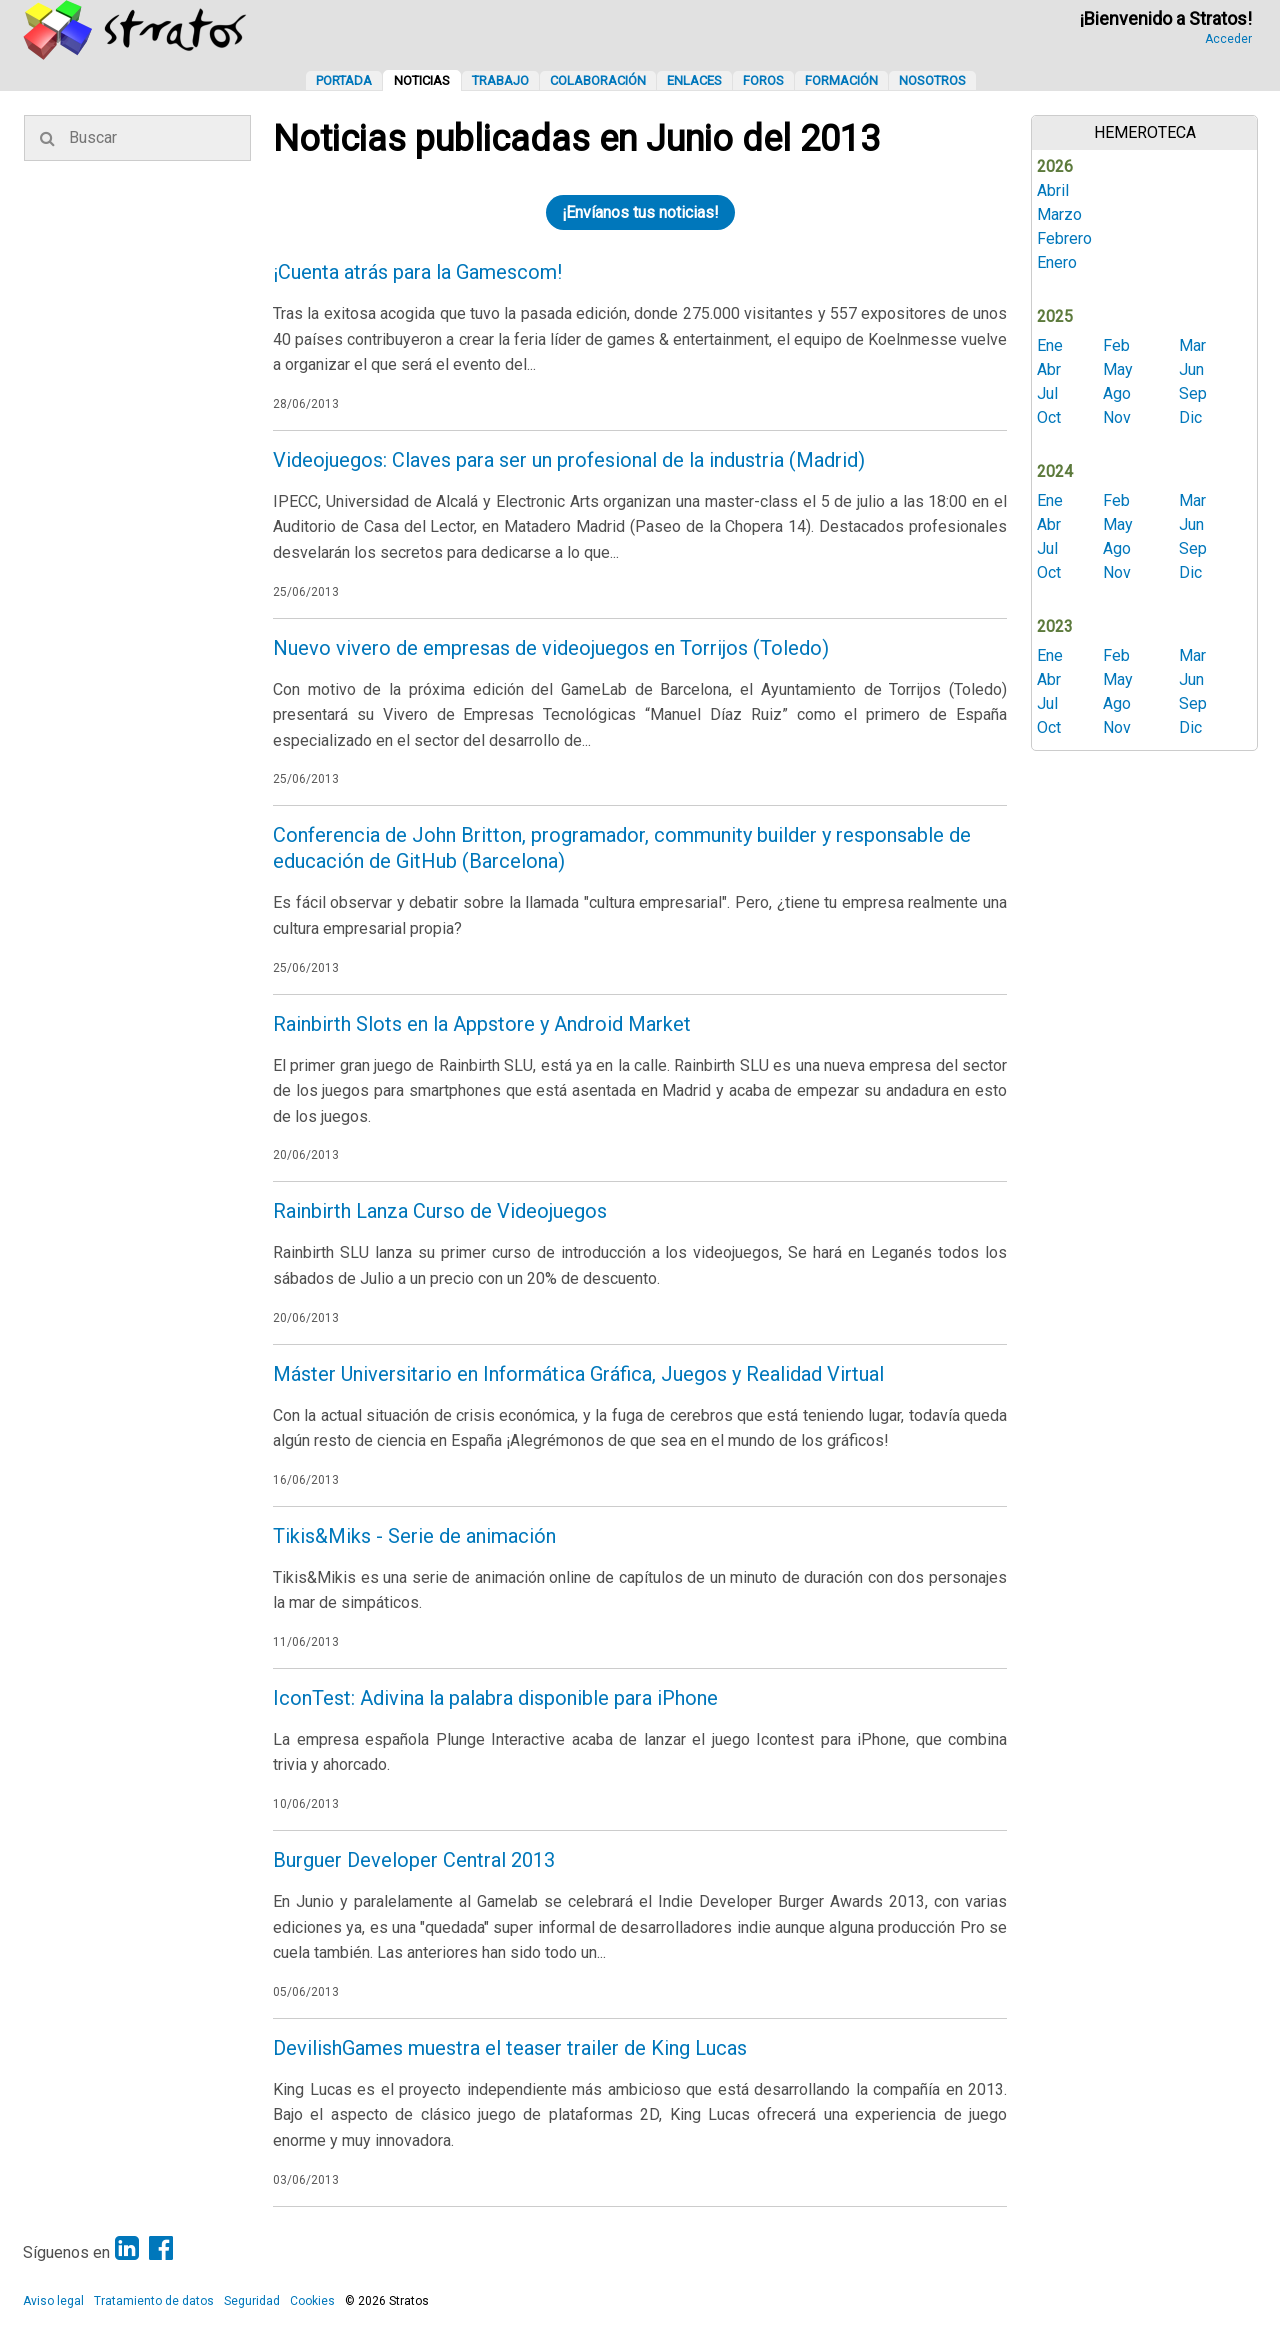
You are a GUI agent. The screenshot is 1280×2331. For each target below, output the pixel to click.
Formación (841, 80)
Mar (1192, 345)
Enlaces (694, 80)
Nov (1117, 417)
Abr (1049, 369)
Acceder (1228, 39)
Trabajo (500, 80)
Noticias (422, 80)
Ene (1050, 345)
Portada (344, 80)
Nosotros (932, 80)
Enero (1057, 262)
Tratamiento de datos (154, 2301)
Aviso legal (53, 2301)
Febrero (1064, 238)
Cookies (312, 2301)
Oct (1049, 417)
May (1118, 369)
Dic (1190, 417)
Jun (1191, 369)
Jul (1047, 393)
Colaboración (598, 80)
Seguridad (252, 2301)
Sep (1193, 393)
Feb (1116, 345)
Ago (1117, 393)
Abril (1053, 190)
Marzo (1059, 214)
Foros (763, 80)
